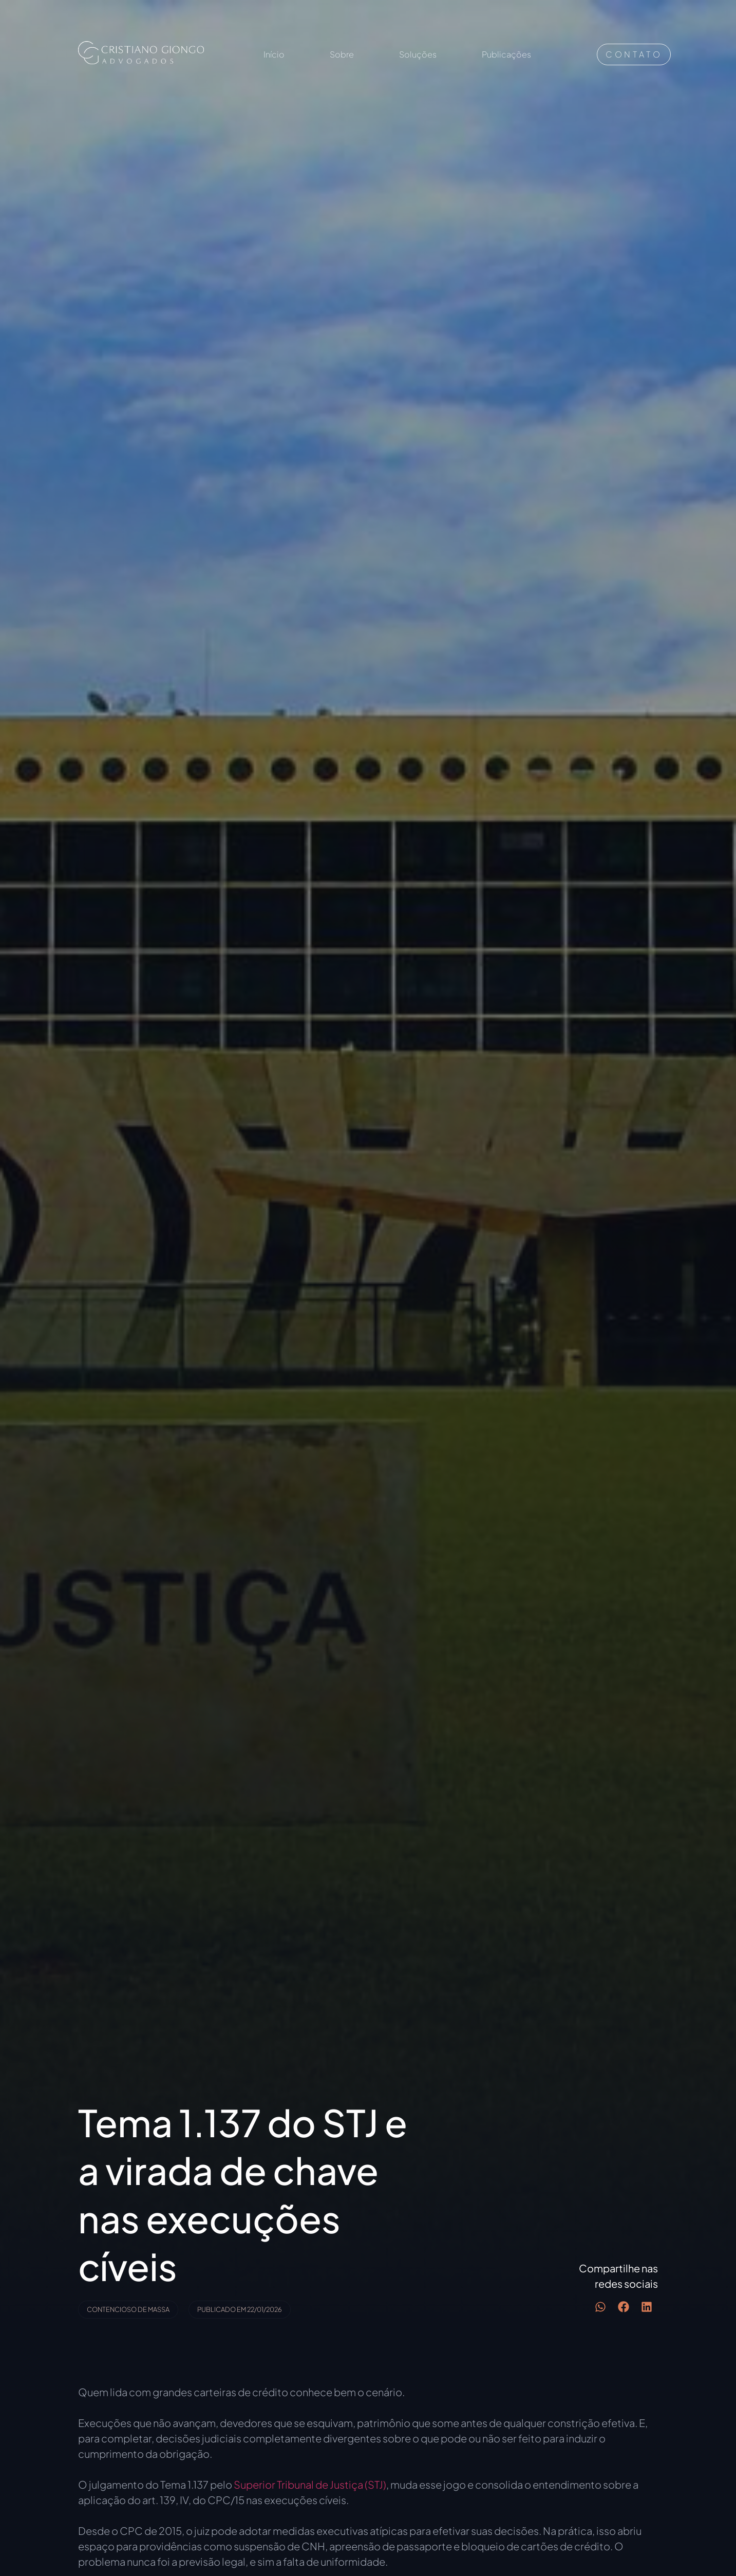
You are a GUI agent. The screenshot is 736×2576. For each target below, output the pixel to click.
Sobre (342, 54)
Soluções (418, 54)
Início (274, 54)
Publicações (506, 54)
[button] (600, 2307)
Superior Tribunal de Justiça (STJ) (310, 2484)
